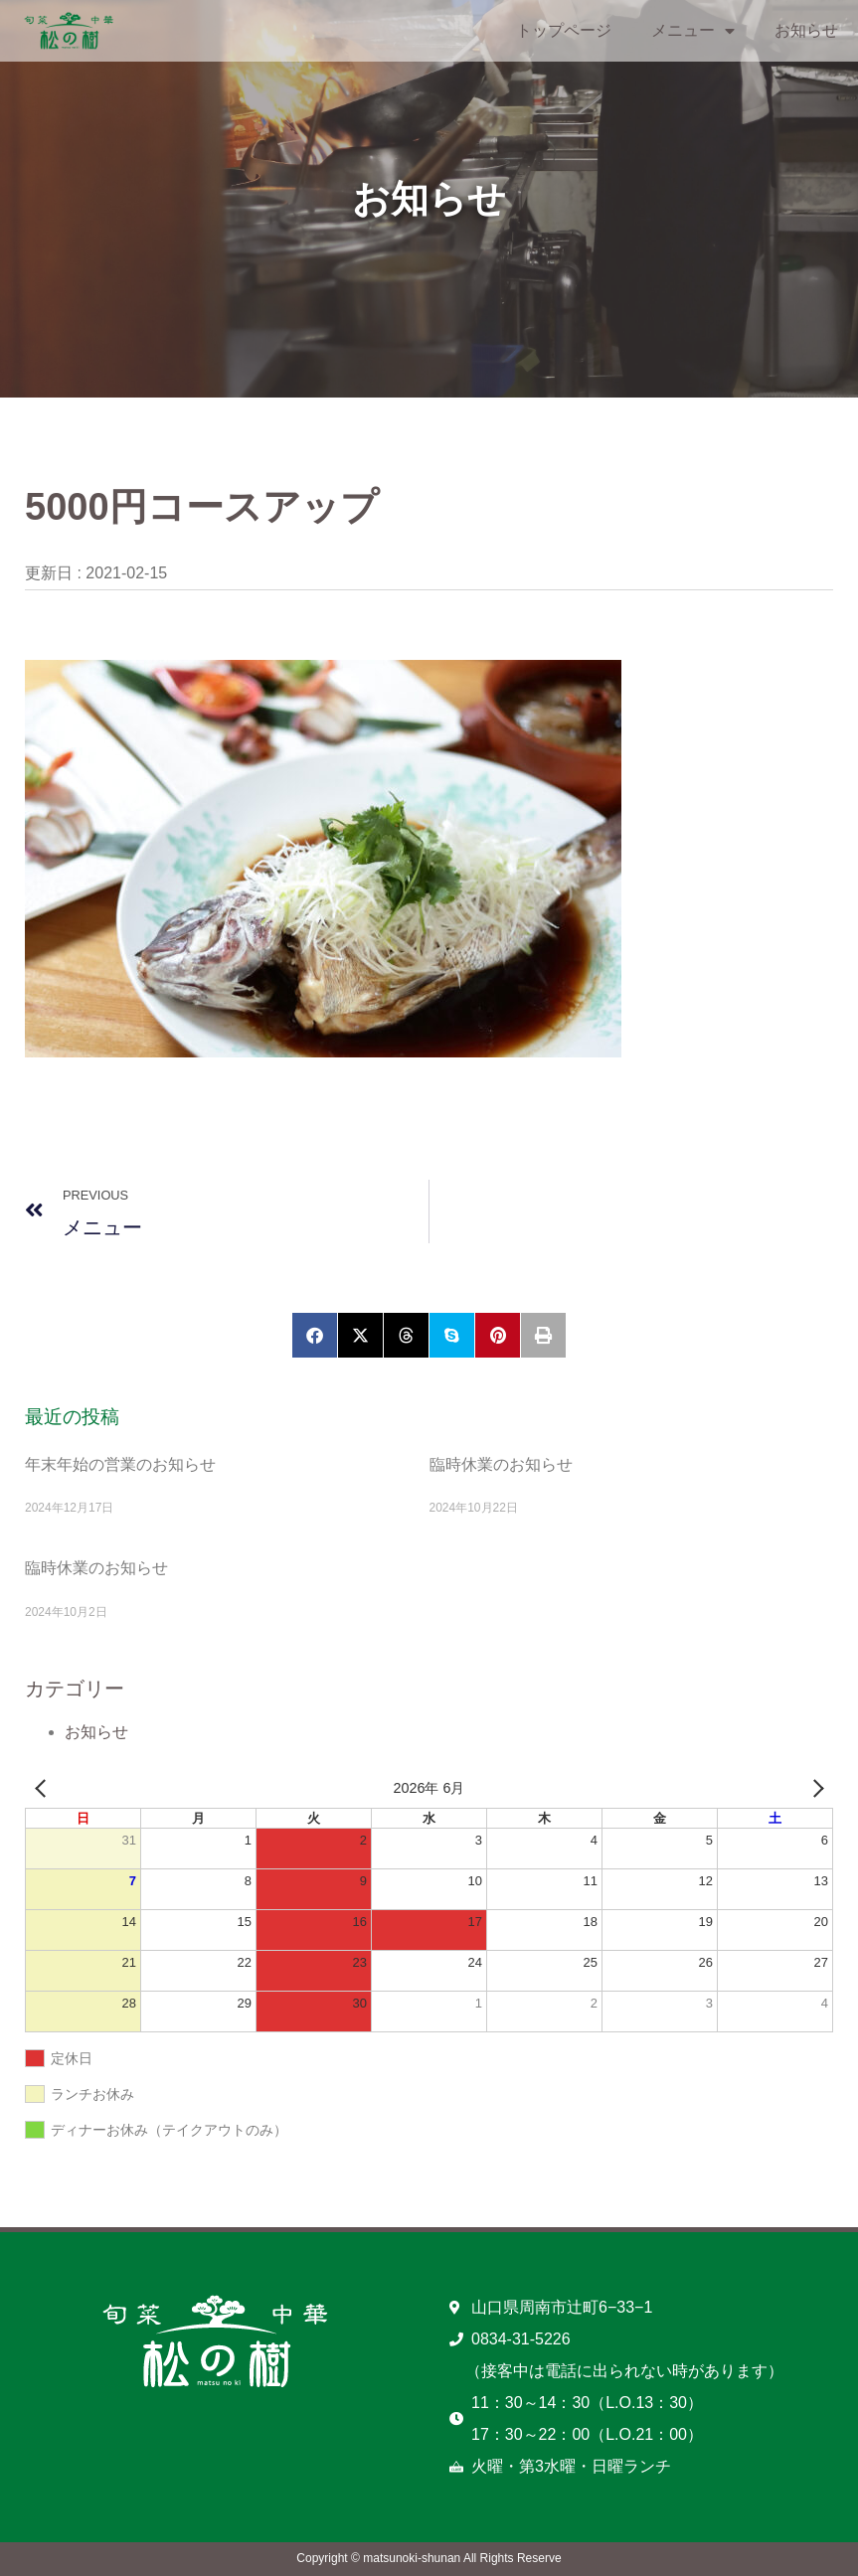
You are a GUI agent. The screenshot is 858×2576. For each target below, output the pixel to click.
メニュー (693, 31)
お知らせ (806, 30)
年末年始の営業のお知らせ (120, 1464)
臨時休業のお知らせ (501, 1464)
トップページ (563, 30)
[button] (314, 1335)
